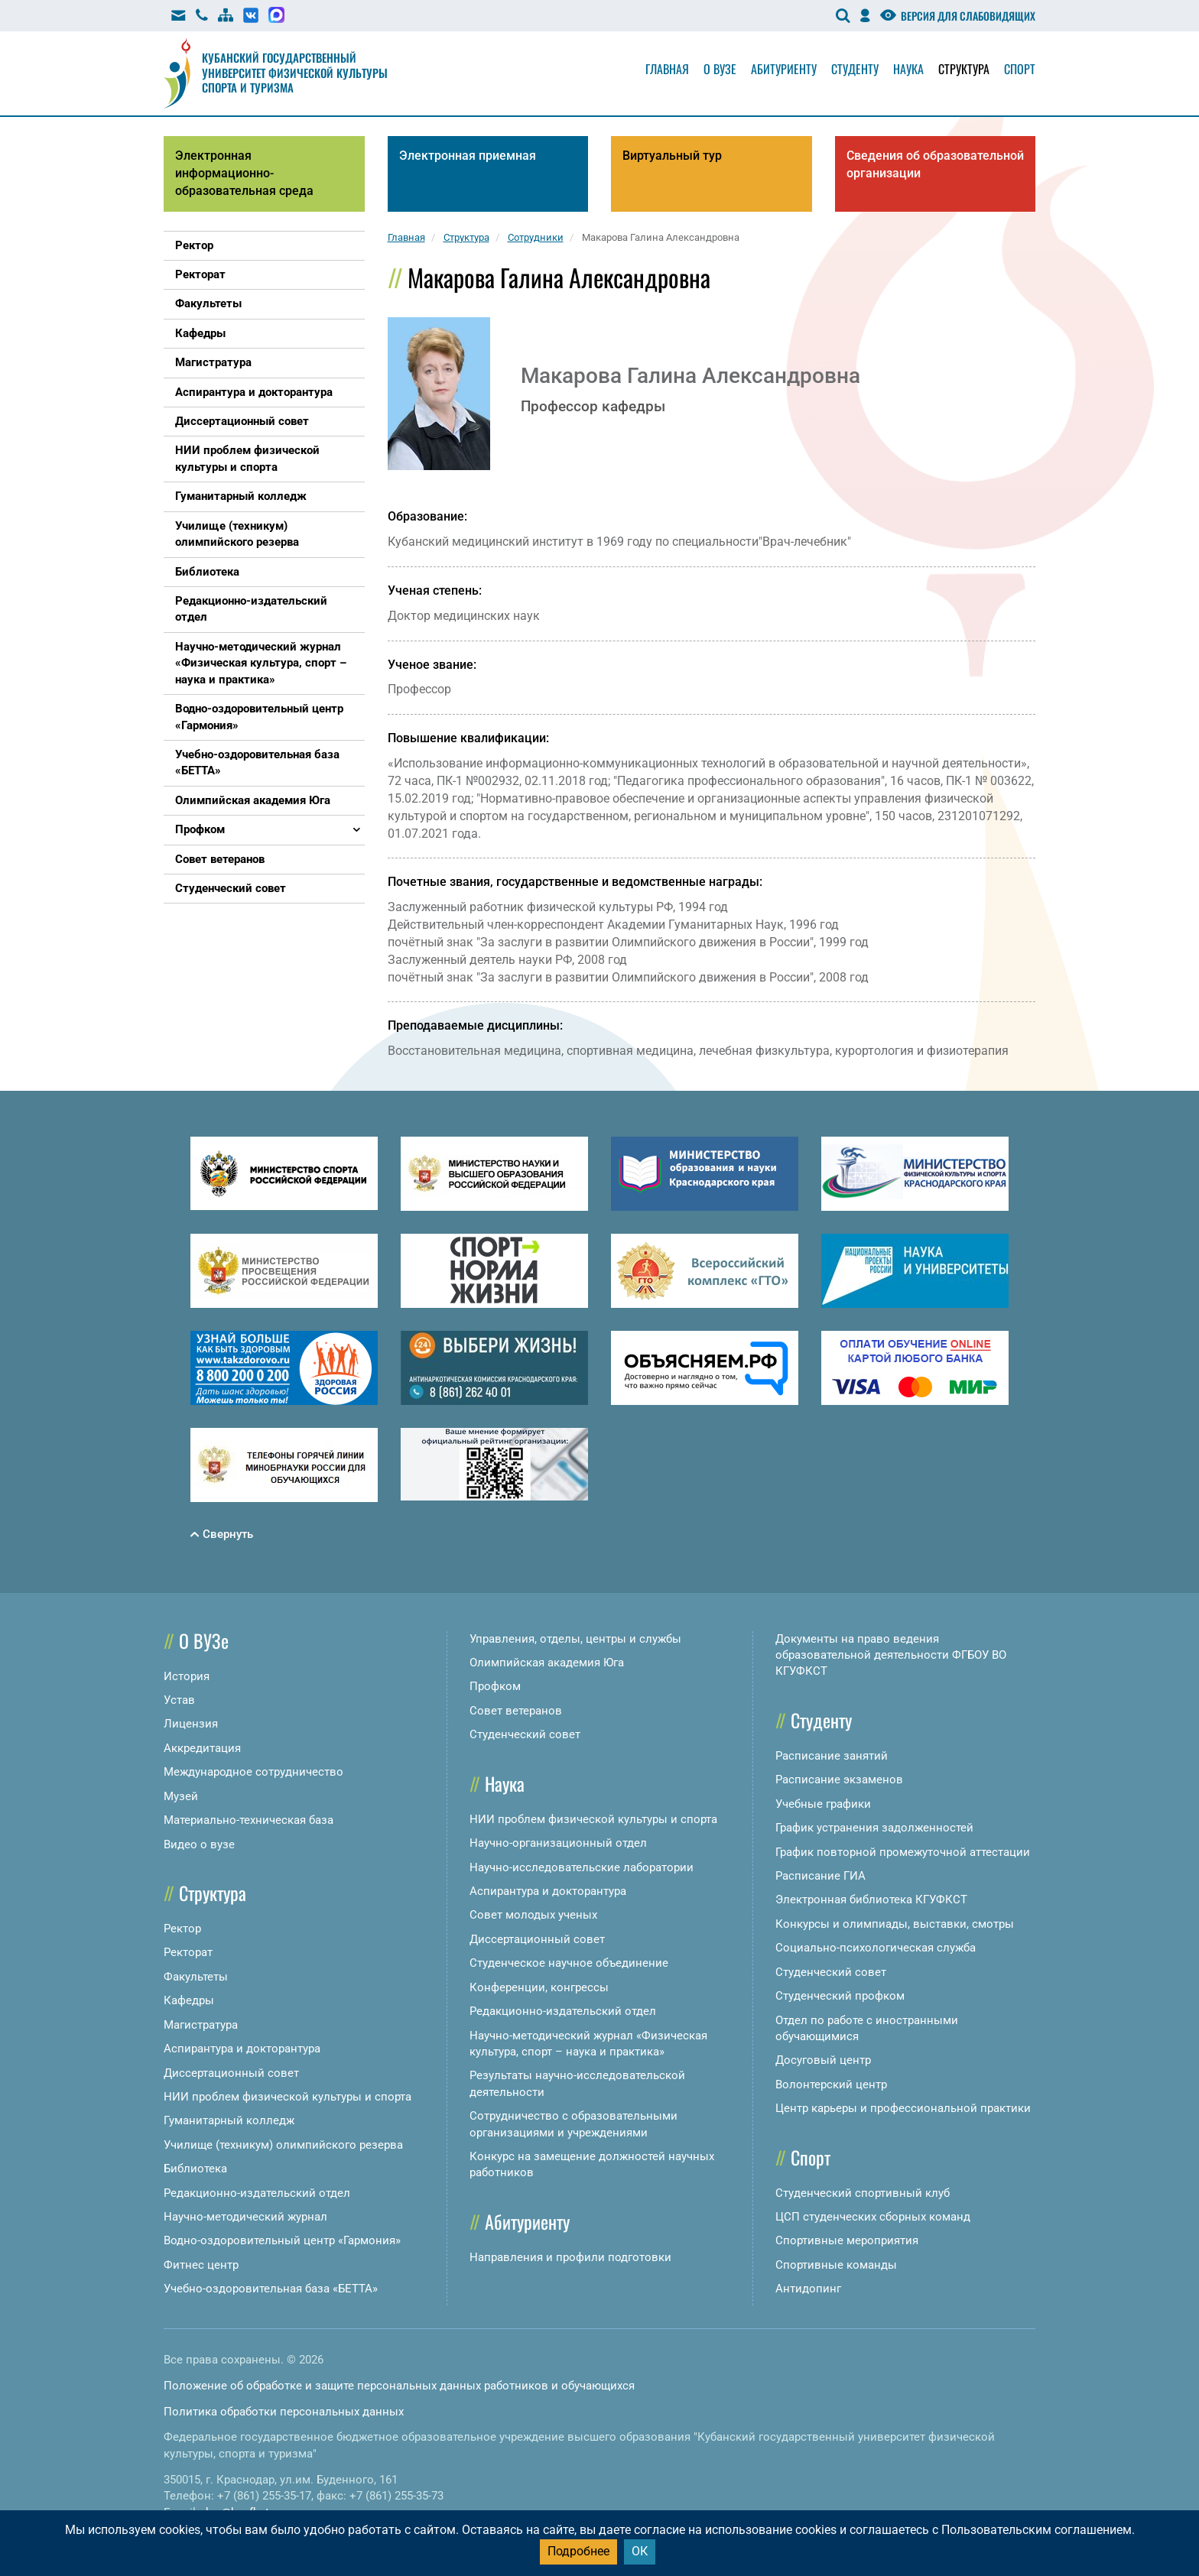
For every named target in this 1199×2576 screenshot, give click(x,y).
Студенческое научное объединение (569, 1963)
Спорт (1019, 69)
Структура (963, 69)
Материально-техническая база (248, 1820)
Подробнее (578, 2551)
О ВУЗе (204, 1640)
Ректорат (188, 1952)
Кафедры (189, 2000)
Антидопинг (808, 2288)
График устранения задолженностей (874, 1828)
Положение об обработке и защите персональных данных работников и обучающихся (399, 2386)
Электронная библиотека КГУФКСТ (871, 1899)
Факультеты (196, 1977)
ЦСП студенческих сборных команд (872, 2217)
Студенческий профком (840, 1996)
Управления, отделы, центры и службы (575, 1639)
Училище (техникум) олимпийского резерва (283, 2145)
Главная (667, 69)
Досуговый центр (823, 2060)
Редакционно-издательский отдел (257, 2193)
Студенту (855, 69)
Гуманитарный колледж (229, 2120)
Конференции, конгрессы (539, 1987)
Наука (908, 69)
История (187, 1676)
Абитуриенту (784, 69)
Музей (181, 1796)
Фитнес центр (201, 2265)
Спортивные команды (836, 2265)
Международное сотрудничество (253, 1772)
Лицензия (191, 1724)
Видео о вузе (199, 1844)
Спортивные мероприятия (846, 2240)
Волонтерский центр (831, 2084)
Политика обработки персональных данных (284, 2412)
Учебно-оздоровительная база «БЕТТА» (271, 2288)
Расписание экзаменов (839, 1779)
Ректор (182, 1928)
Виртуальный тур (672, 155)
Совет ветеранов (516, 1711)
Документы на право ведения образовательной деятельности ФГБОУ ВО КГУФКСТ (890, 1655)
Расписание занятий (831, 1756)
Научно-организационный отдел (558, 1843)
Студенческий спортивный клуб (862, 2193)
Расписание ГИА (820, 1876)
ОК (640, 2551)
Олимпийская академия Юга (547, 1662)
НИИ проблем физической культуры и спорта (287, 2097)
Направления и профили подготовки (570, 2257)
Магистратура (201, 2025)
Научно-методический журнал (245, 2217)
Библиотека (195, 2168)
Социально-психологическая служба (875, 1948)
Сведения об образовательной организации (935, 164)
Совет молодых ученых (533, 1915)
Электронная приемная (467, 155)
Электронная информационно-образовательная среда (244, 173)
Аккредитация (202, 1748)
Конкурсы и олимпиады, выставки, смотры (894, 1924)
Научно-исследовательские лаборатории (582, 1867)
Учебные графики (823, 1804)
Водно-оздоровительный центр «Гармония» (282, 2240)
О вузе (719, 69)
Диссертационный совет (231, 2073)
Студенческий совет (525, 1734)
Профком (495, 1686)
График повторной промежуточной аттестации (902, 1852)
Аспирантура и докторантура (242, 2048)
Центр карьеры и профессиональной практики (903, 2108)
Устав (179, 1700)
